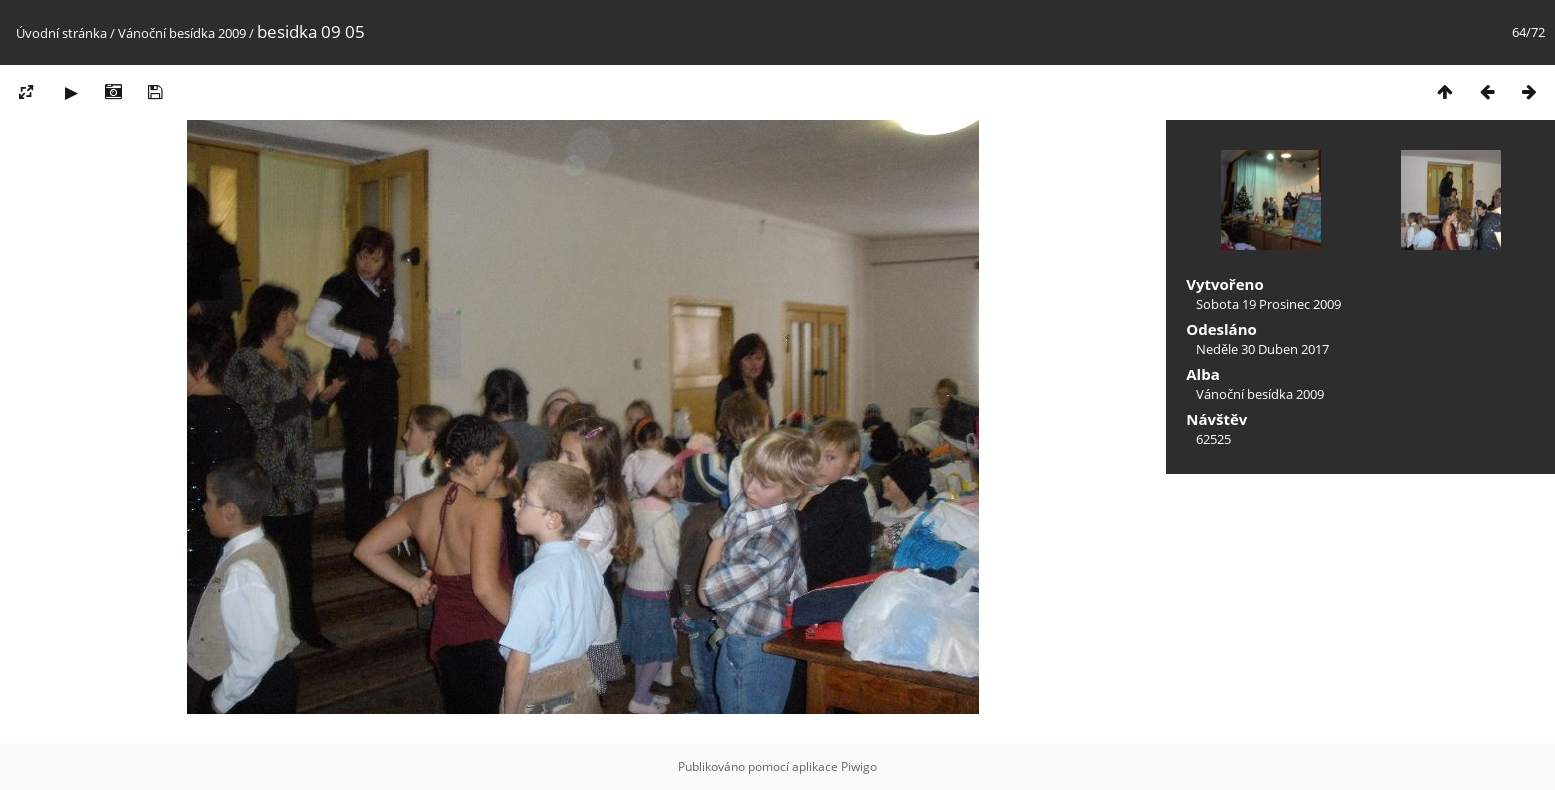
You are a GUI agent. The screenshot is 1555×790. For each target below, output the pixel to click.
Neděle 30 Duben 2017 (1262, 349)
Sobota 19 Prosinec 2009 (1268, 304)
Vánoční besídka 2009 (182, 33)
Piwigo (859, 766)
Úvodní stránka (61, 33)
